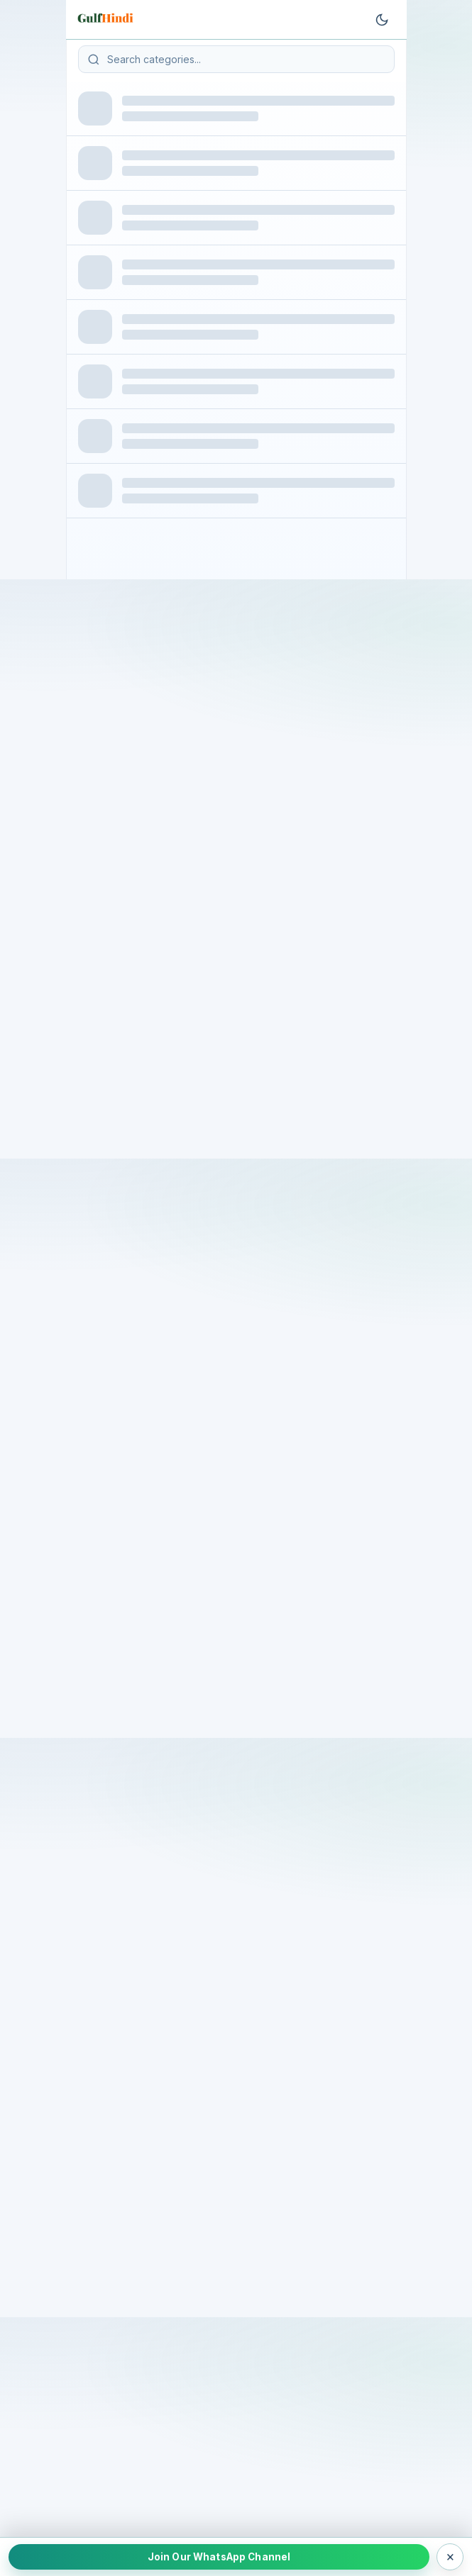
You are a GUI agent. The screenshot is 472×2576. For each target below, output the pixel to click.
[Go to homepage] (106, 20)
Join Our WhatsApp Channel (219, 2557)
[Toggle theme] (381, 19)
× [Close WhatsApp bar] (450, 2556)
